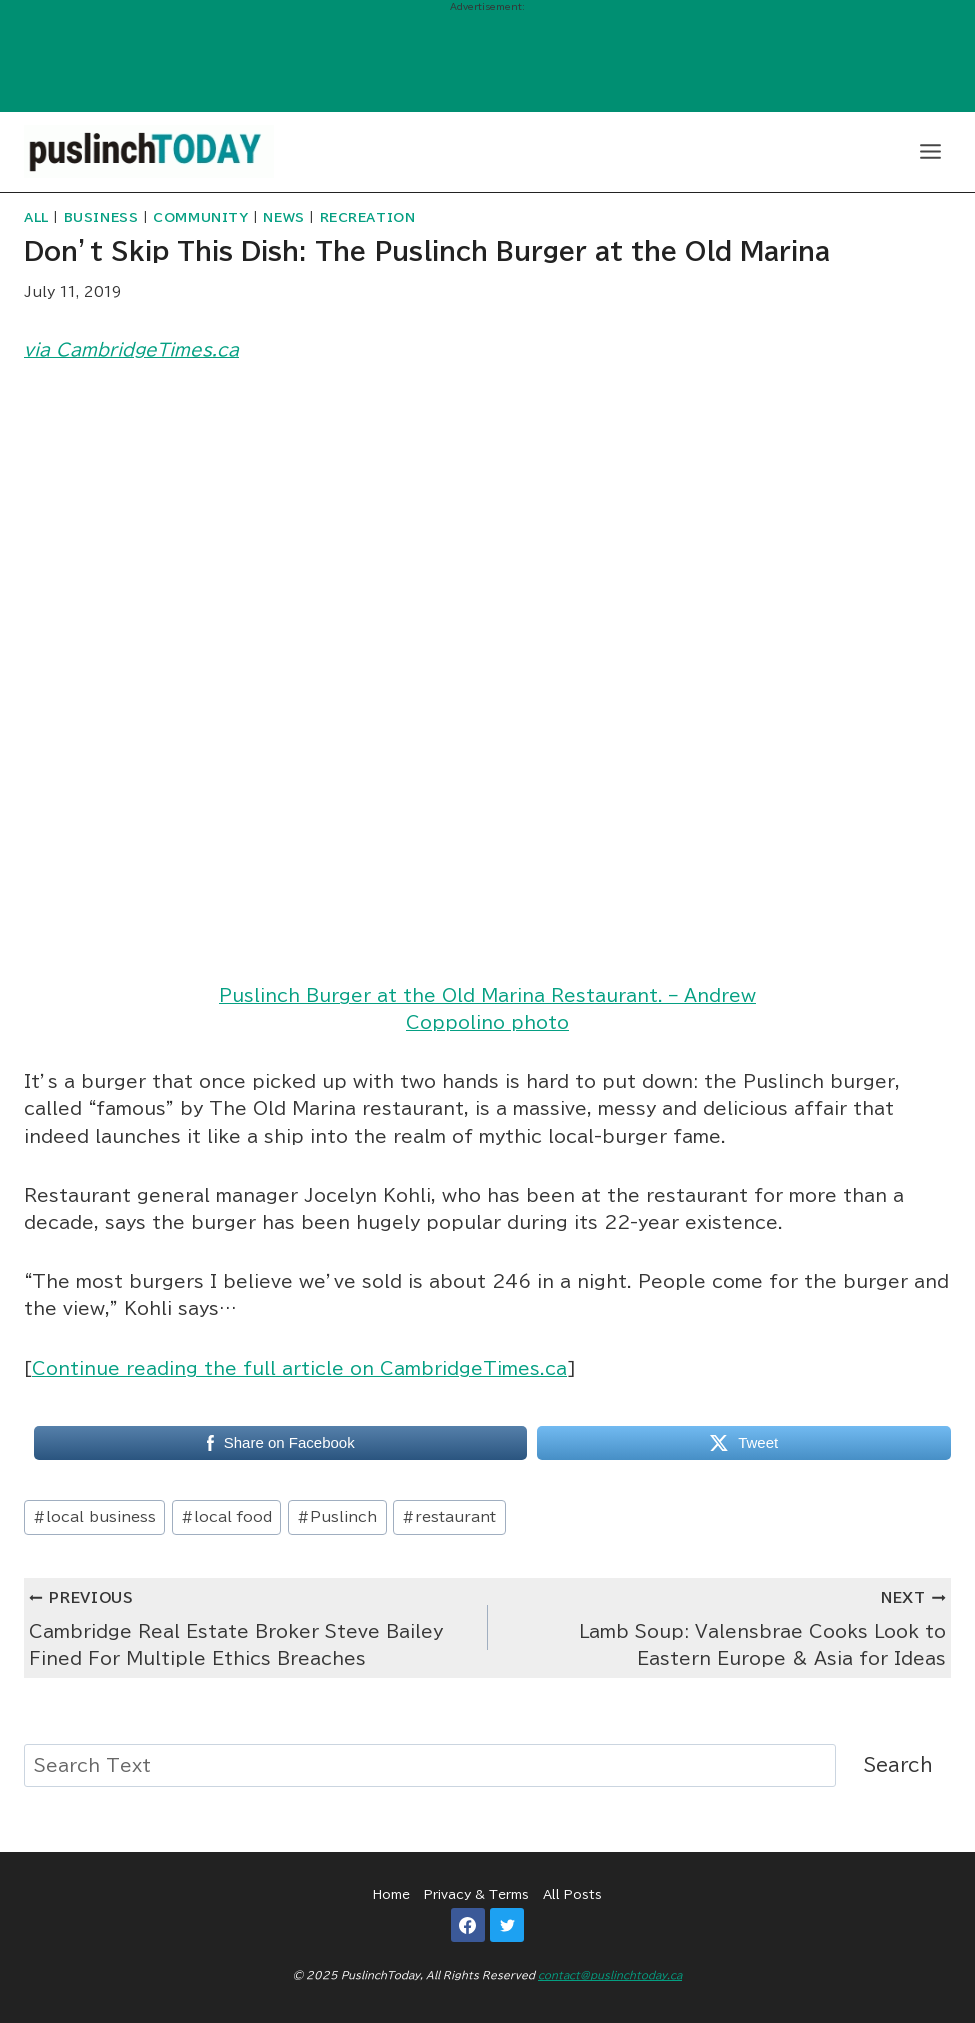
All (36, 217)
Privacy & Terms (476, 1894)
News (283, 217)
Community (200, 217)
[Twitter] (507, 1925)
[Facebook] (468, 1925)
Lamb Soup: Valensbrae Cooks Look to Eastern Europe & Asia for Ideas (726, 1625)
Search (898, 1765)
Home (391, 1894)
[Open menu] (930, 151)
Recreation (368, 217)
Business (101, 217)
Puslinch (337, 1517)
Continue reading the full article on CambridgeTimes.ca (299, 1368)
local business (94, 1517)
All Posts (572, 1894)
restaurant (449, 1517)
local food (226, 1517)
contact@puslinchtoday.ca (610, 1975)
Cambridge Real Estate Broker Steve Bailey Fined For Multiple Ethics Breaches (250, 1625)
